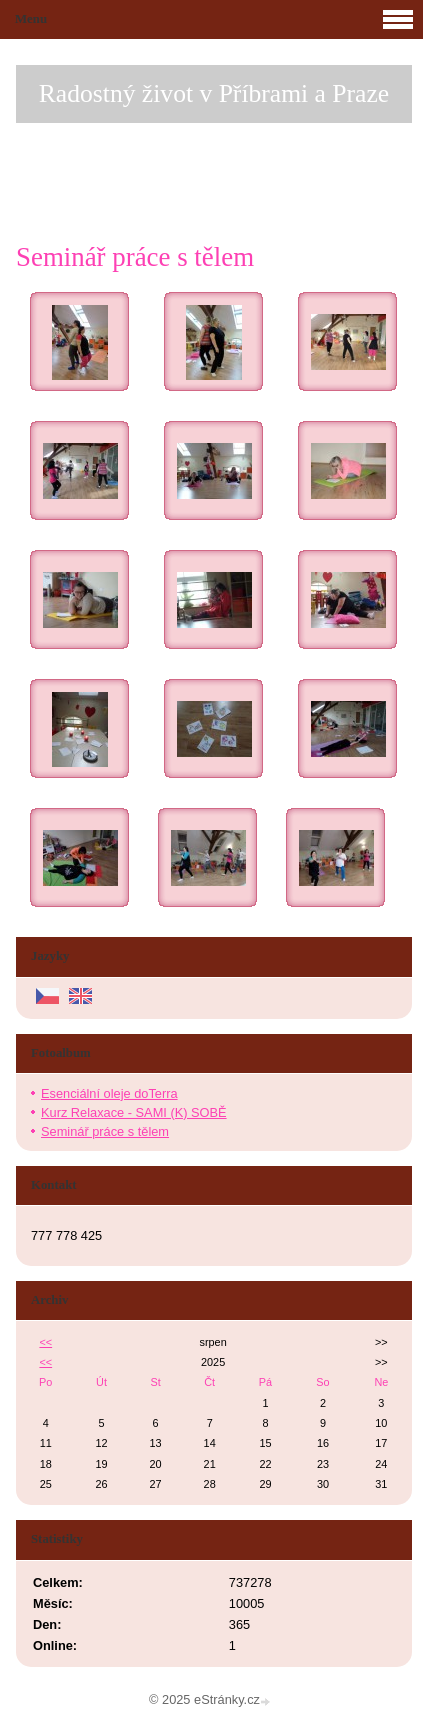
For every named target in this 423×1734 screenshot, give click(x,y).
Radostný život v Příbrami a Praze (214, 93)
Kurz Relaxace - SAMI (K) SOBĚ (134, 1112)
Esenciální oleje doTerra (109, 1093)
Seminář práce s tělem (105, 1131)
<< (45, 1342)
